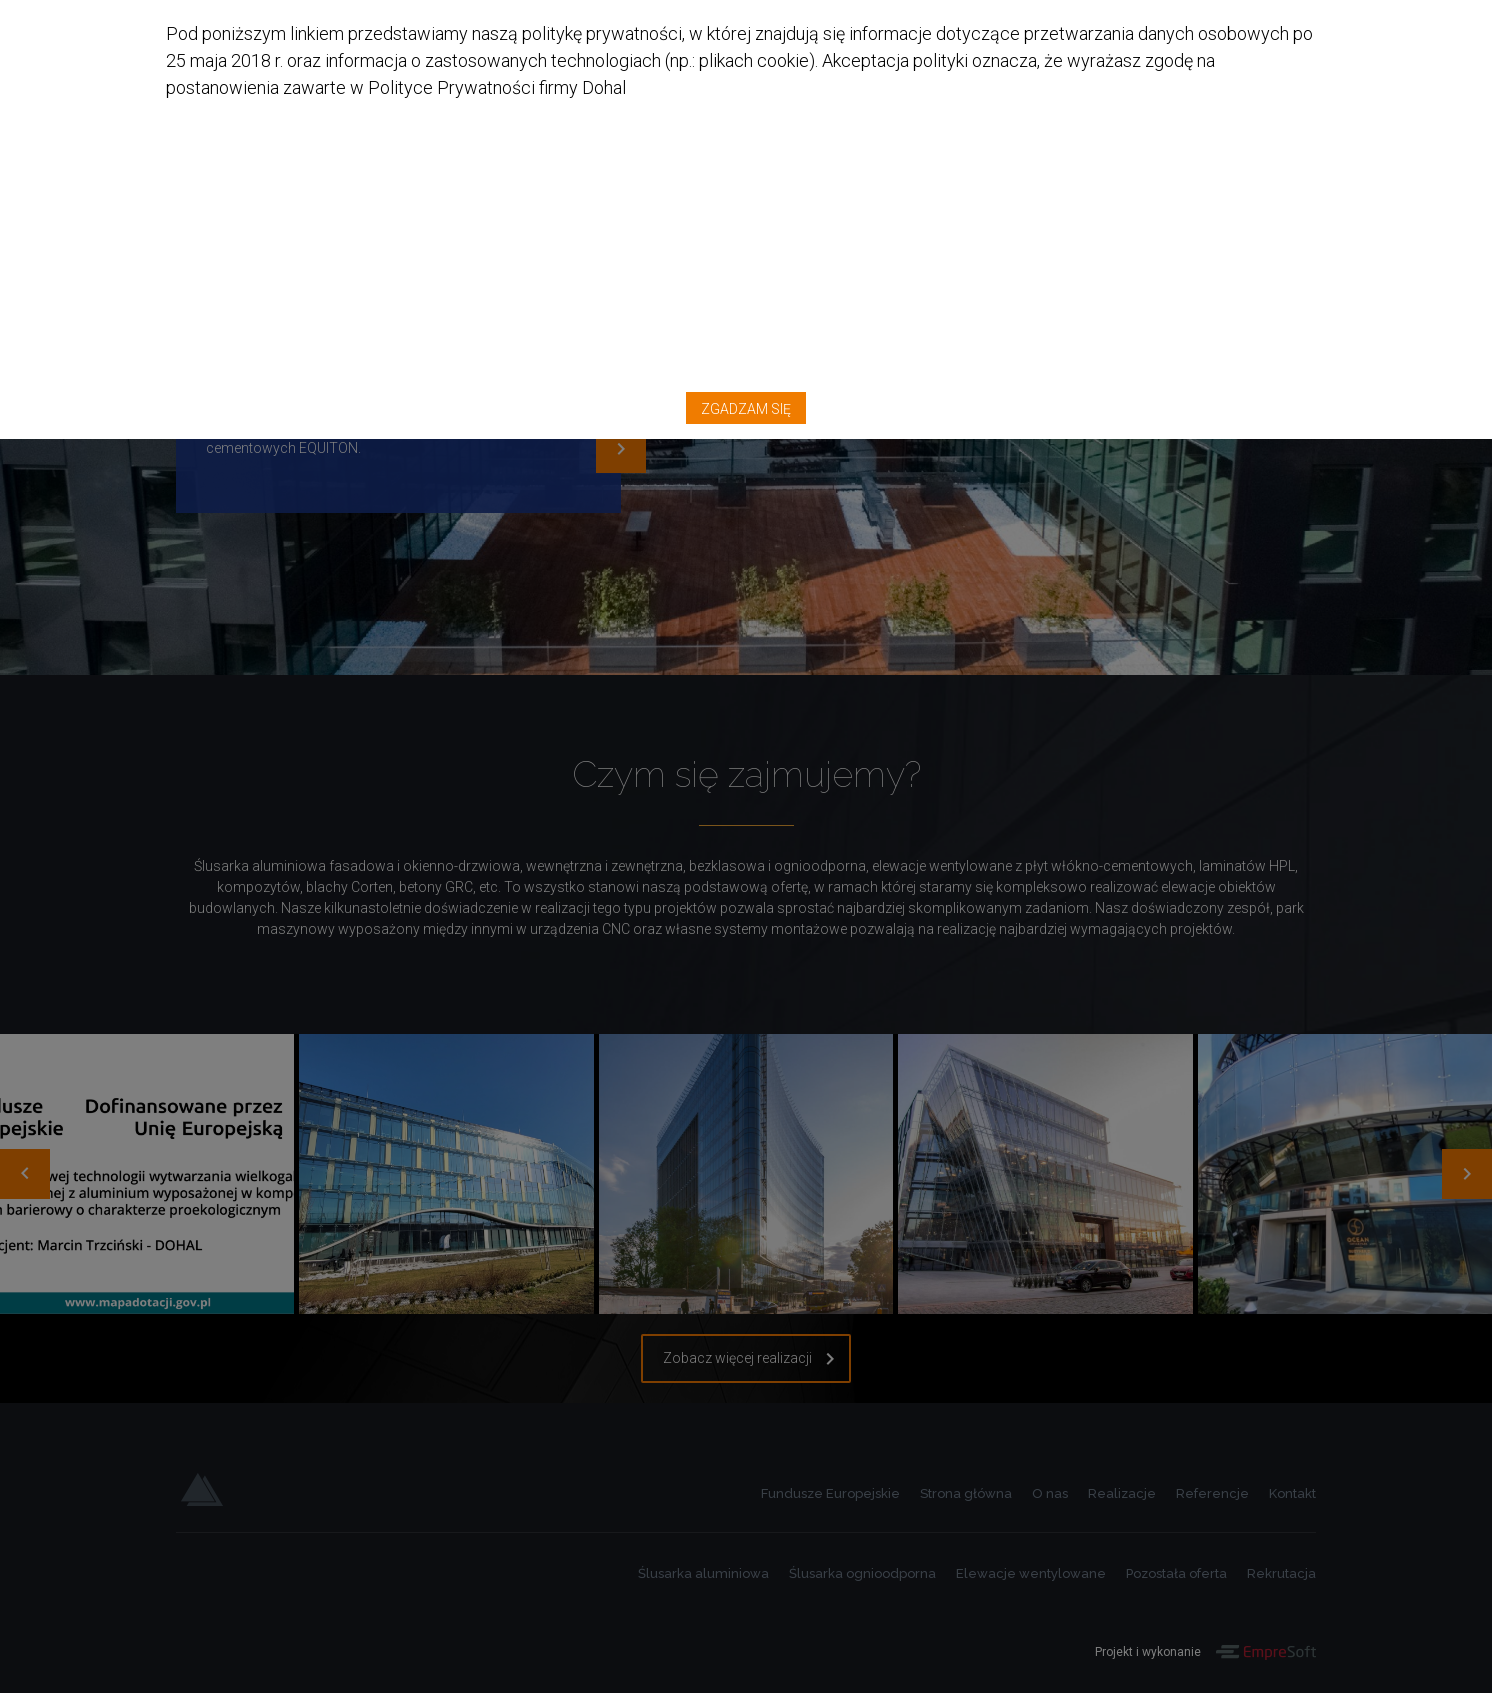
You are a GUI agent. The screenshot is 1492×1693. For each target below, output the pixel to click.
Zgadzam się (1266, 45)
